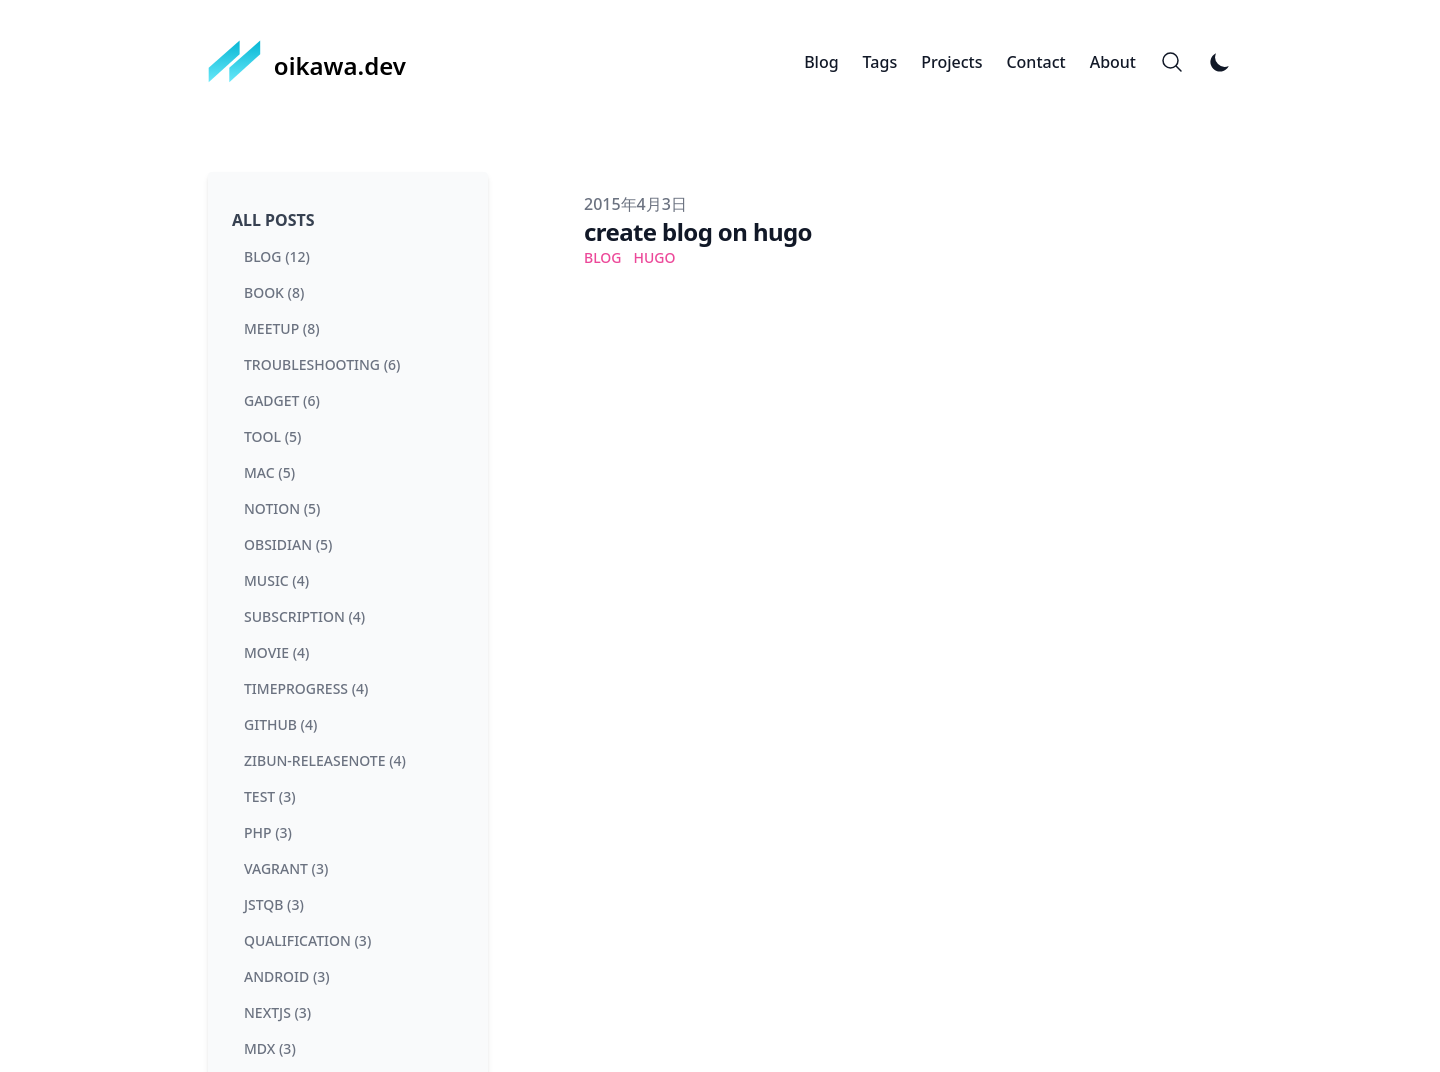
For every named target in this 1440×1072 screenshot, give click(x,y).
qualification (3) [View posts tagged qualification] (307, 940)
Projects (951, 62)
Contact (1035, 62)
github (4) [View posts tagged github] (280, 724)
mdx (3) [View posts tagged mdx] (270, 1048)
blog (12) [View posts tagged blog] (277, 256)
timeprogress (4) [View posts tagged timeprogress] (306, 688)
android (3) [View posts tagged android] (287, 976)
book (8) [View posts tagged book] (274, 292)
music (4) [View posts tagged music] (276, 580)
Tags (880, 62)
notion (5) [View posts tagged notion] (282, 508)
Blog (821, 62)
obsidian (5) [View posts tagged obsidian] (288, 544)
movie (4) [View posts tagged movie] (276, 652)
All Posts (273, 220)
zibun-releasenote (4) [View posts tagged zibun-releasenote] (325, 760)
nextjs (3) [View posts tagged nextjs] (277, 1012)
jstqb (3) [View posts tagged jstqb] (274, 904)
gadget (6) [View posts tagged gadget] (282, 400)
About (1113, 62)
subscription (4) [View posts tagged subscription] (304, 616)
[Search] (1172, 62)
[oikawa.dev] (307, 62)
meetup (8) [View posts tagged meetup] (282, 328)
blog (603, 257)
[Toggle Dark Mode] (1220, 62)
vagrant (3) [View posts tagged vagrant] (286, 868)
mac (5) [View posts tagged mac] (269, 472)
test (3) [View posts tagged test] (270, 796)
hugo (655, 257)
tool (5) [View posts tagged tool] (272, 436)
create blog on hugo (698, 231)
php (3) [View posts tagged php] (268, 832)
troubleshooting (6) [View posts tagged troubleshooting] (322, 364)
